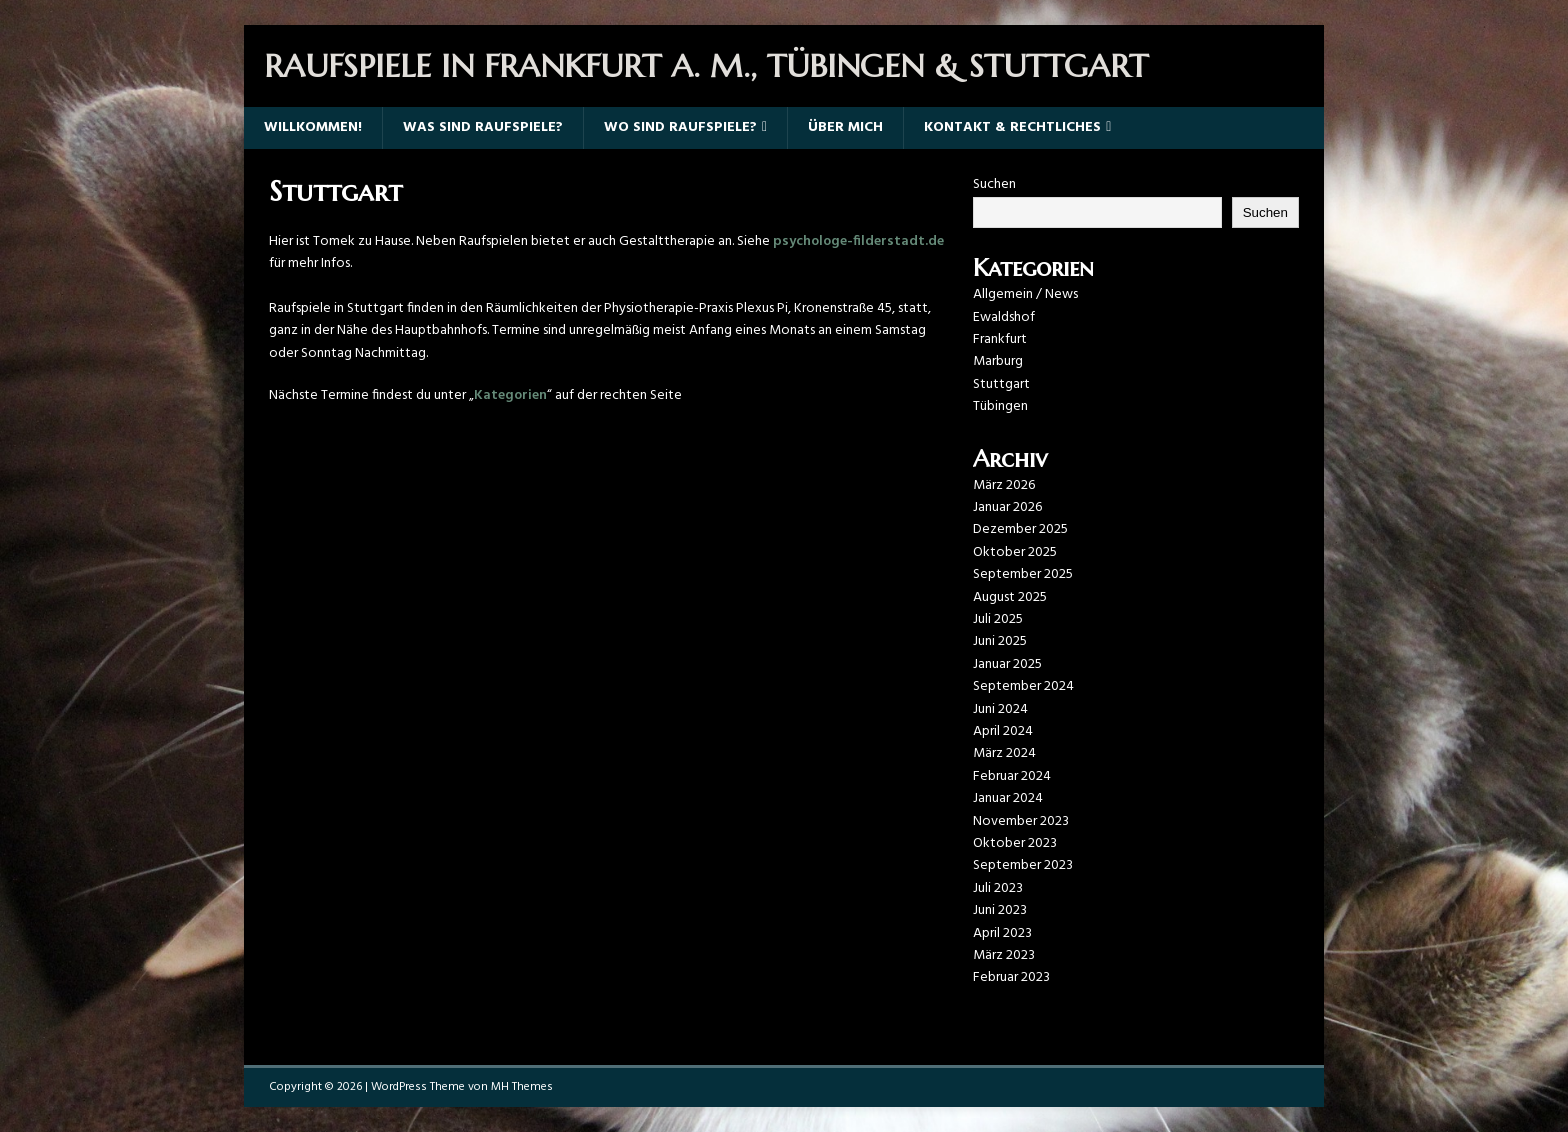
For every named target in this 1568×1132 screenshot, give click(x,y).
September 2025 (1023, 574)
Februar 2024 (1012, 776)
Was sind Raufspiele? (483, 127)
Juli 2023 (998, 888)
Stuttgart (1001, 384)
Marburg (998, 361)
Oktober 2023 (1015, 843)
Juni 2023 (1000, 910)
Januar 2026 (1007, 507)
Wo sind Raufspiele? (680, 127)
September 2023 (1023, 865)
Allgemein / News (1025, 294)
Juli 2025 (998, 619)
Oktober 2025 (1015, 552)
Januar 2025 (1007, 664)
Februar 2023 (1011, 977)
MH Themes (522, 1087)
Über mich (845, 127)
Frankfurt (1000, 339)
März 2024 (1004, 753)
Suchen (994, 184)
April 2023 (1002, 933)
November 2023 (1021, 821)
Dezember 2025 (1020, 529)
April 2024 (1003, 731)
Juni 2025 (1000, 641)
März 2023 (1004, 955)
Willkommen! (313, 127)
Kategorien (510, 395)
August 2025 (1010, 597)
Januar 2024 (1008, 798)
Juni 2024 (1000, 709)
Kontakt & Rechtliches (1012, 127)
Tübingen (1000, 406)
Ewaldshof (1004, 317)
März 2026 (1004, 485)
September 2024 (1023, 686)
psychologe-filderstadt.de (858, 241)
